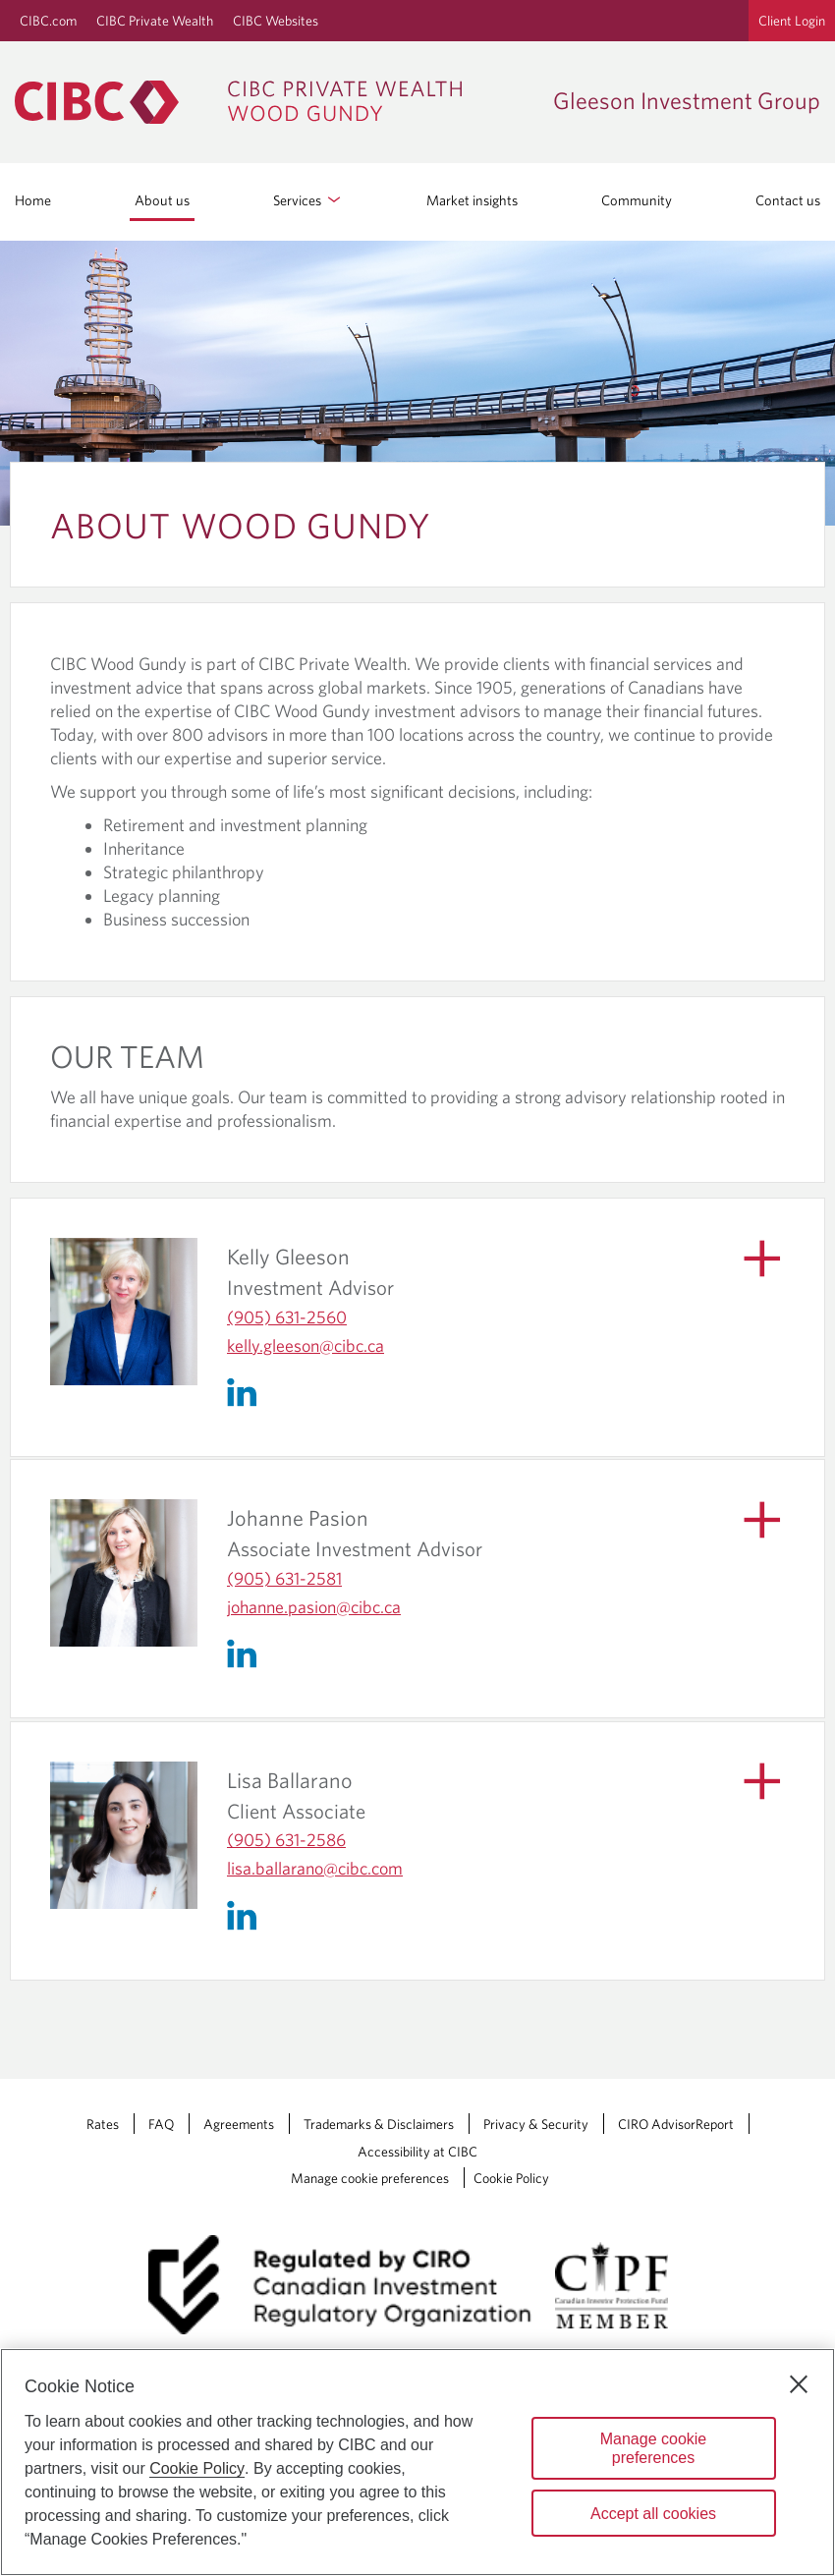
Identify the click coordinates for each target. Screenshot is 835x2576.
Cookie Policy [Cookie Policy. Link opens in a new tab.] (511, 2178)
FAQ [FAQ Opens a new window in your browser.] (161, 2124)
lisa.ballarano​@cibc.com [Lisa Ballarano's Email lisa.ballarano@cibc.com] (315, 1868)
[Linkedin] (246, 1390)
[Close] (798, 2384)
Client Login (791, 20)
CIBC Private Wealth (154, 20)
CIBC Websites (275, 20)
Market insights (472, 200)
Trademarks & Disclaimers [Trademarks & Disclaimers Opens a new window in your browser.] (379, 2124)
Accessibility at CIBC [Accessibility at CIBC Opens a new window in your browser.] (417, 2151)
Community (636, 200)
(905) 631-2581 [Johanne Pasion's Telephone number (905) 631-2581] (284, 1578)
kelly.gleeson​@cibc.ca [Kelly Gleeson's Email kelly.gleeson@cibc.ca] (305, 1345)
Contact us (787, 200)
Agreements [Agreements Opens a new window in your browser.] (238, 2124)
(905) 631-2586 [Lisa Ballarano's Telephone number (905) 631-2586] (286, 1839)
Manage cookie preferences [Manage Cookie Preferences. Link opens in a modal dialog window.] (370, 2178)
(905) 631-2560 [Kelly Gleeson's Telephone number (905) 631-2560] (287, 1317)
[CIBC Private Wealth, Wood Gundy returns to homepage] (248, 102)
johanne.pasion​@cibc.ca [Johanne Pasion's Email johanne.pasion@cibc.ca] (314, 1606)
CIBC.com (48, 20)
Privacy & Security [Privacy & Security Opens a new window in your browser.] (535, 2124)
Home (33, 200)
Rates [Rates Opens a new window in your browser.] (102, 2124)
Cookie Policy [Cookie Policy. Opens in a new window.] (197, 2468)
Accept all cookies (653, 2513)
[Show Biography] (753, 1265)
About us (162, 200)
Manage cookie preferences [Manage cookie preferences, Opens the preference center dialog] (653, 2448)
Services (308, 200)
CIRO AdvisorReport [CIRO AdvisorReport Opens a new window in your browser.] (676, 2124)
